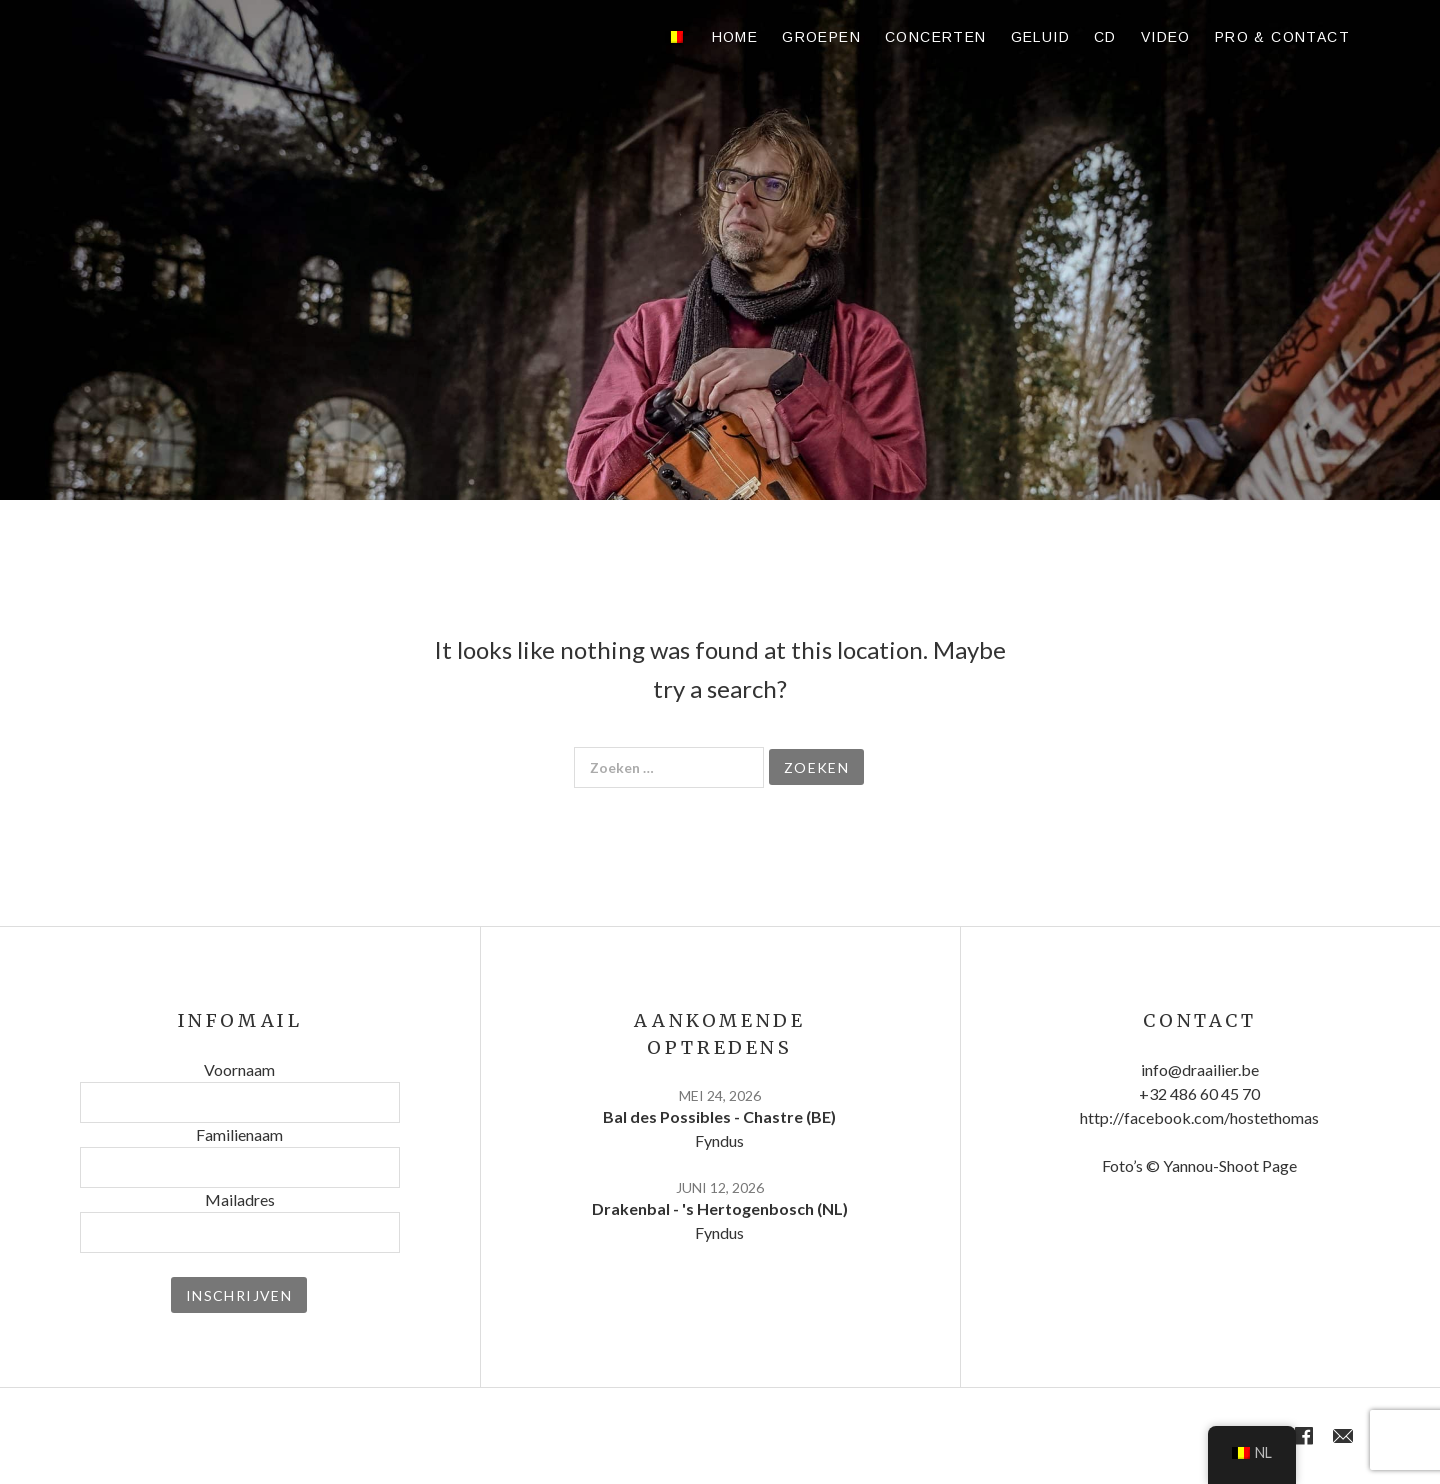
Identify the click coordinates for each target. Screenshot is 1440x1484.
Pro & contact (1282, 37)
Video (1166, 37)
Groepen (821, 37)
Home (735, 37)
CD (1105, 37)
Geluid (1040, 37)
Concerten (936, 37)
